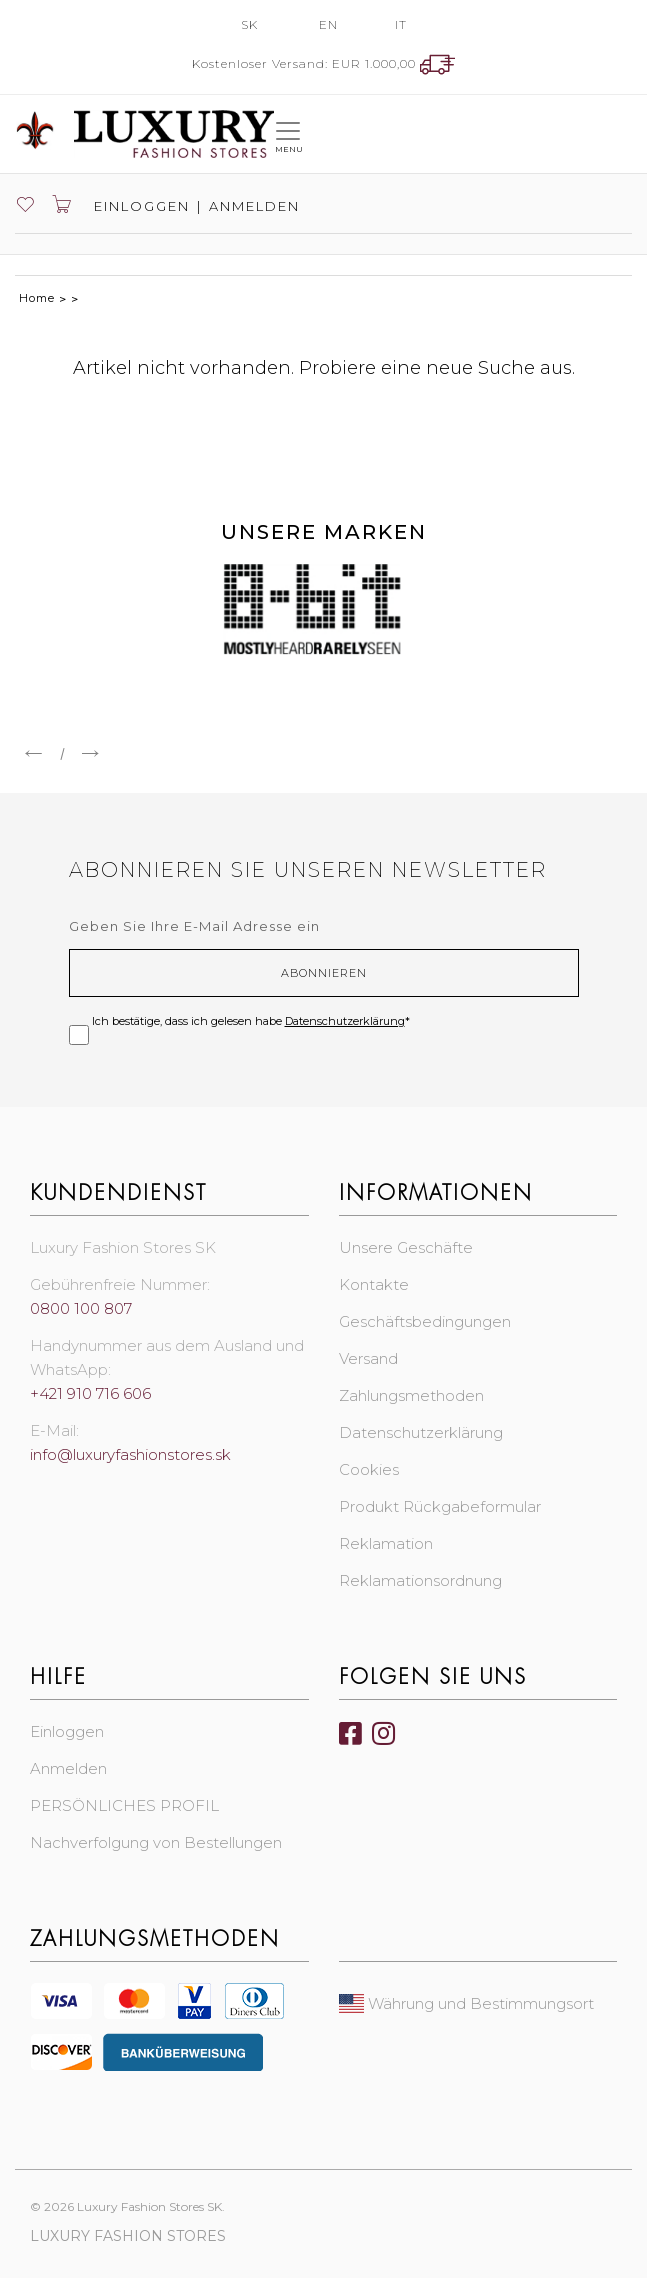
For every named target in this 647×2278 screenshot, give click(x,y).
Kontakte (374, 1284)
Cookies (369, 1469)
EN (328, 24)
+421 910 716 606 (90, 1393)
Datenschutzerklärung (345, 1021)
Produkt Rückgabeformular (440, 1506)
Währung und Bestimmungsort (466, 2003)
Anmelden (254, 206)
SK (249, 24)
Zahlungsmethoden (411, 1395)
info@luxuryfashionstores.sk (130, 1454)
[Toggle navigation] (288, 133)
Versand (368, 1358)
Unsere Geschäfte (406, 1247)
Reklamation (386, 1543)
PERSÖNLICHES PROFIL (124, 1805)
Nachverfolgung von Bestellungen (156, 1842)
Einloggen (139, 206)
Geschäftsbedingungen (425, 1321)
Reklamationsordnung (420, 1580)
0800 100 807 (81, 1308)
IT (401, 24)
